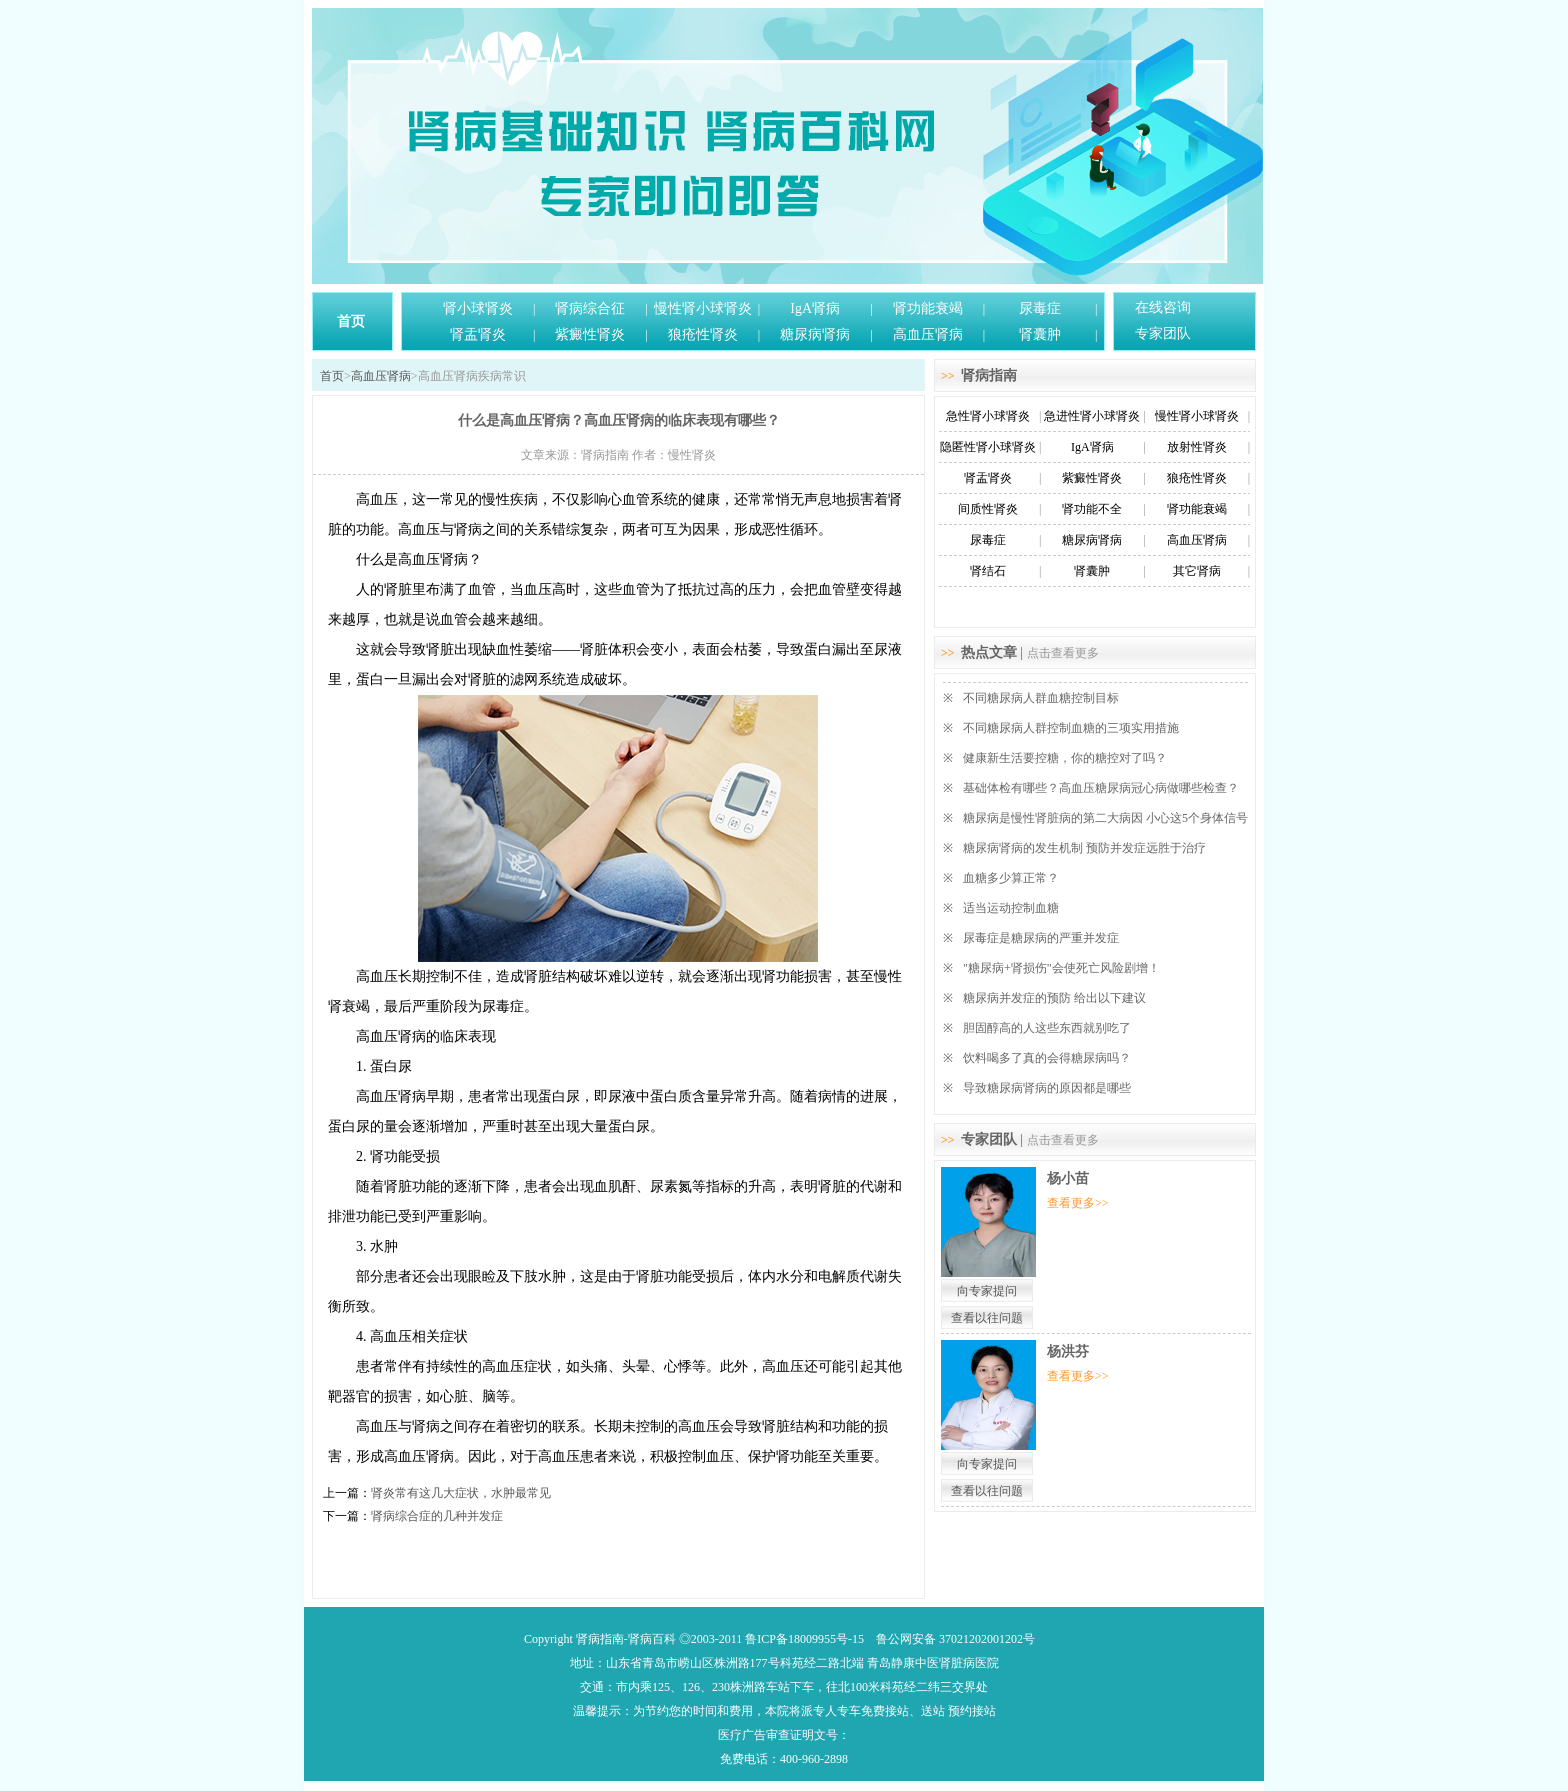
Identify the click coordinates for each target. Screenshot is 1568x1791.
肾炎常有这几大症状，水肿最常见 (461, 1493)
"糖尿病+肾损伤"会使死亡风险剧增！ (1061, 968)
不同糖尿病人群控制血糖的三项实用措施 (1071, 728)
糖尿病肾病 (815, 334)
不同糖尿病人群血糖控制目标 (1041, 698)
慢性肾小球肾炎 (703, 308)
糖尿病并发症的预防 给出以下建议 (1054, 998)
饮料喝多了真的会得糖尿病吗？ (1047, 1058)
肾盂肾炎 (478, 334)
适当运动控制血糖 (1011, 908)
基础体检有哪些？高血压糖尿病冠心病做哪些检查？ (1101, 788)
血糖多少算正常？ (1011, 878)
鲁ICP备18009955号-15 (804, 1639)
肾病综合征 (590, 308)
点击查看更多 (1063, 653)
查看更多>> (1078, 1203)
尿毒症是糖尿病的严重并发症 (1041, 938)
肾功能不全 (1092, 509)
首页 (351, 321)
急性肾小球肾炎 (988, 416)
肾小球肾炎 (478, 308)
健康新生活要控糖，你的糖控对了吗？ (1065, 758)
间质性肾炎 (988, 509)
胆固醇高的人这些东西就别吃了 (1047, 1028)
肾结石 (988, 571)
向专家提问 (987, 1291)
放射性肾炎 (1197, 447)
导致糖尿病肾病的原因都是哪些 (1047, 1088)
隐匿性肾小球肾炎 (988, 447)
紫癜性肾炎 (590, 334)
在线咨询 (1163, 307)
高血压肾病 (928, 334)
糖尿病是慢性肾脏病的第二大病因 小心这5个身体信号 (1105, 818)
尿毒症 (1040, 308)
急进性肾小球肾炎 (1092, 416)
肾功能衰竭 (928, 308)
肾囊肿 (1040, 334)
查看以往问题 (987, 1318)
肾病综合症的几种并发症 (437, 1516)
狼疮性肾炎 (703, 334)
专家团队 (1163, 333)
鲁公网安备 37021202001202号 (955, 1639)
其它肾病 (1197, 571)
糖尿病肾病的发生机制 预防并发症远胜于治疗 (1084, 848)
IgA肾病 (815, 308)
